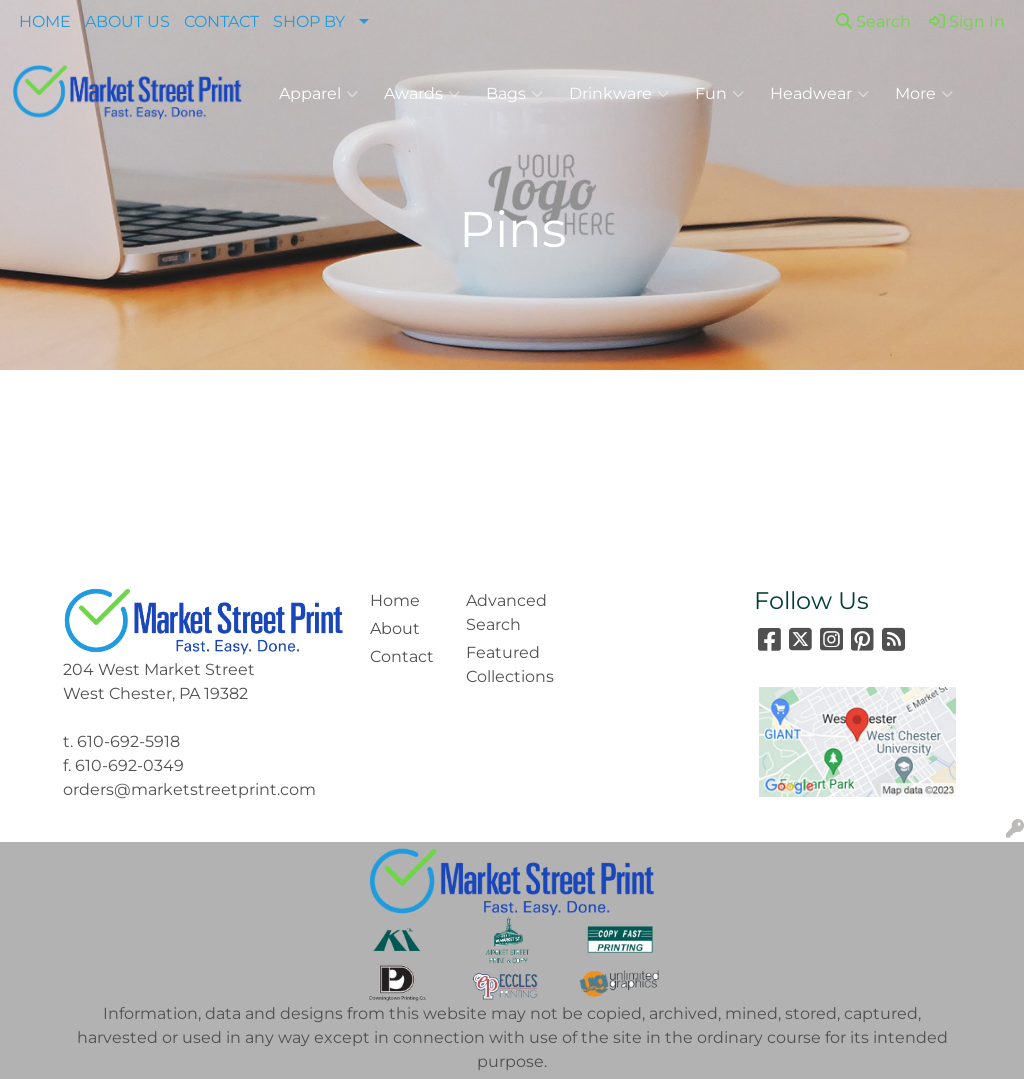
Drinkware (619, 94)
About (395, 628)
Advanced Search (502, 612)
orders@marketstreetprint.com (189, 789)
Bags (514, 94)
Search (873, 21)
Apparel (318, 94)
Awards (422, 94)
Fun (719, 94)
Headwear (819, 94)
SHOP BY (309, 21)
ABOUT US (127, 21)
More (924, 94)
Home (395, 600)
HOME (45, 21)
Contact (402, 656)
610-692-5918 (128, 741)
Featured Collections (502, 664)
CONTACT (221, 21)
